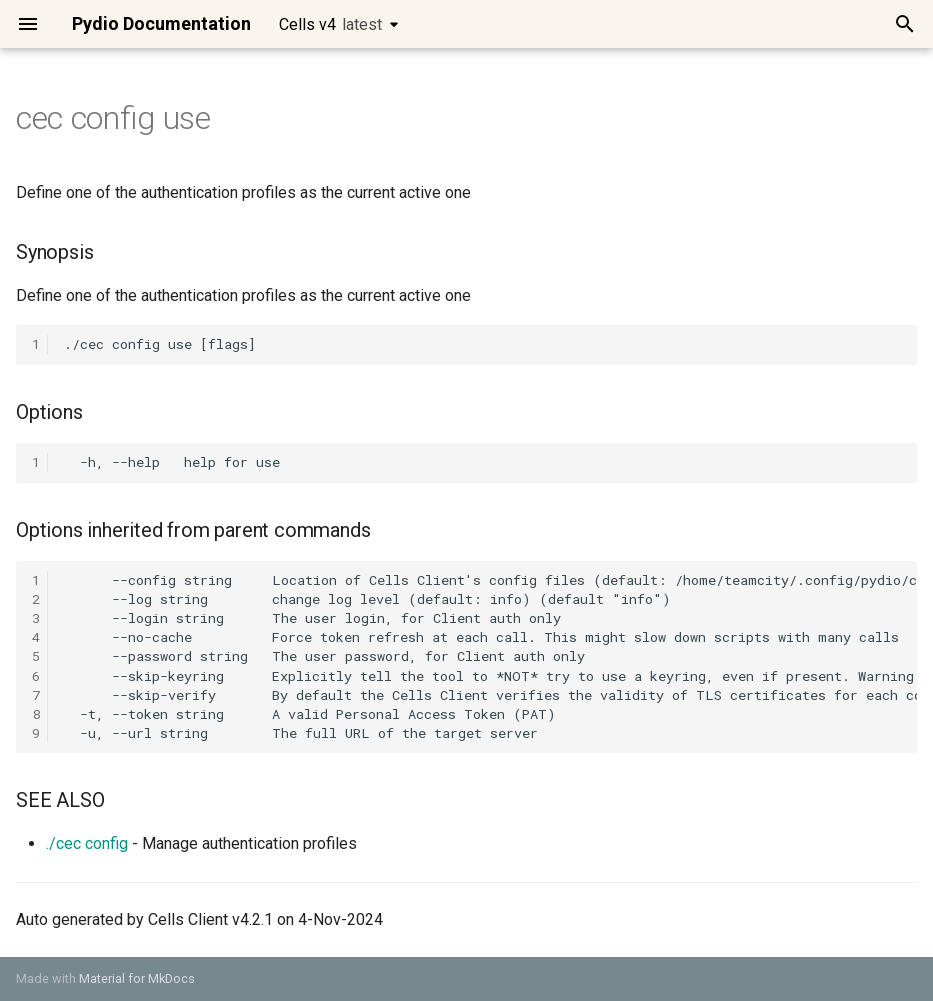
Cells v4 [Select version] (330, 24)
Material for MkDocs (137, 978)
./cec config (87, 843)
